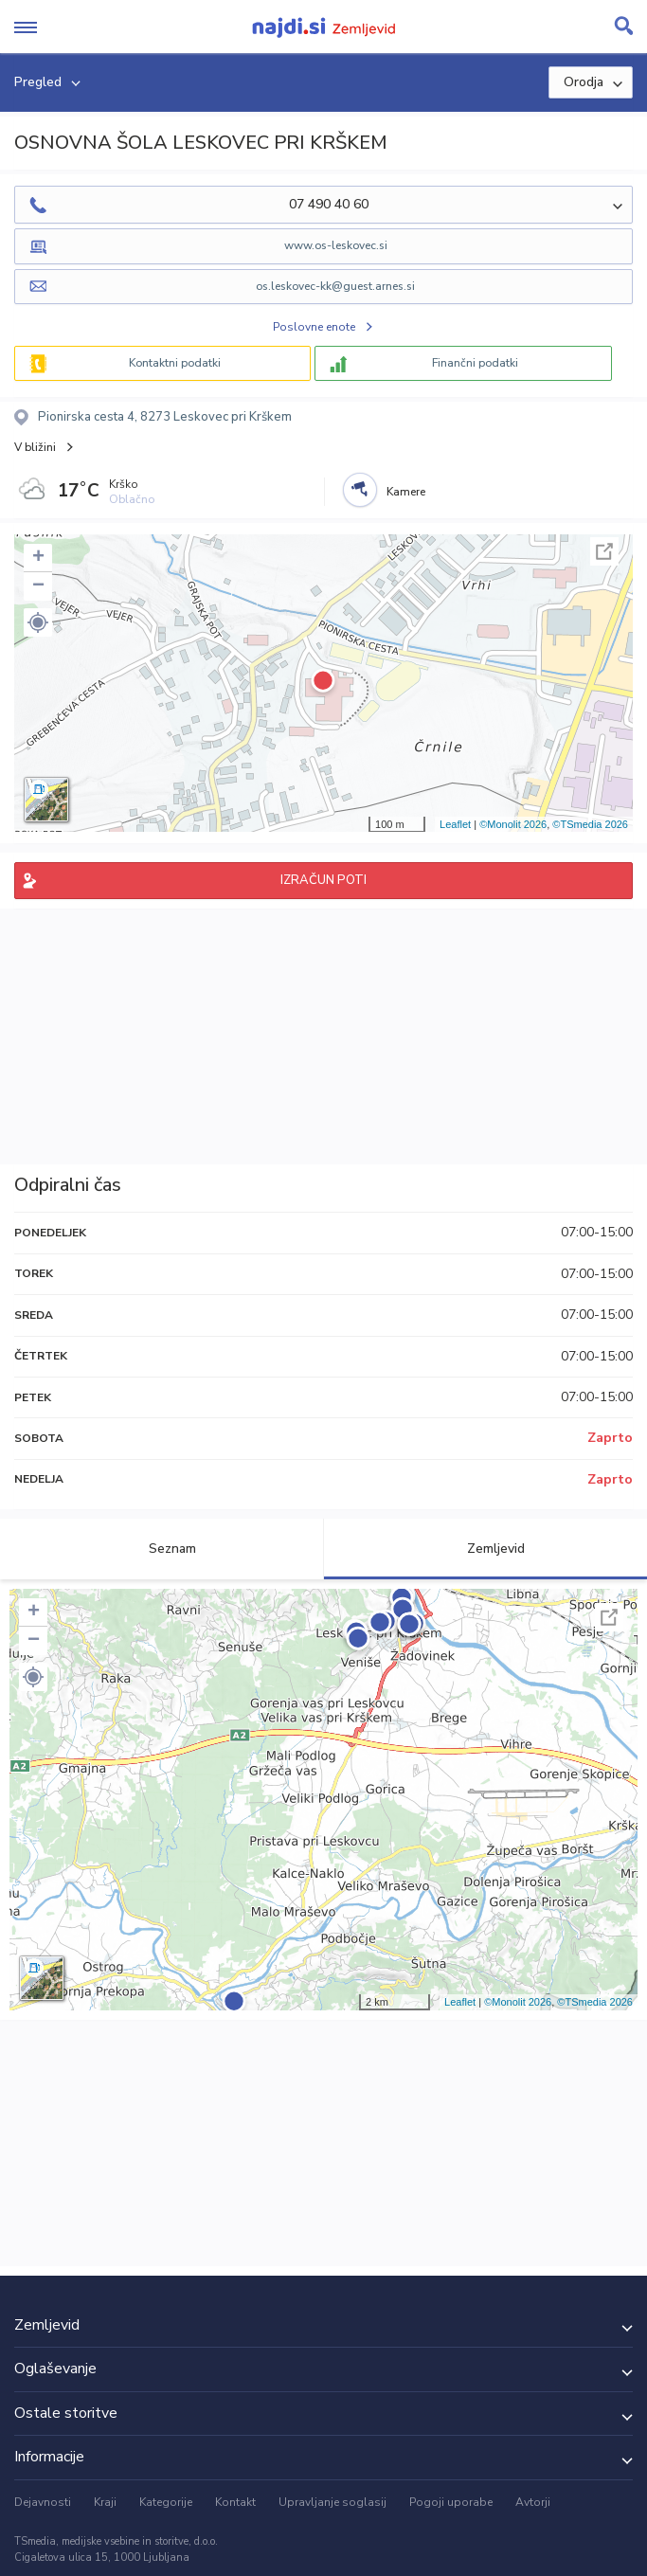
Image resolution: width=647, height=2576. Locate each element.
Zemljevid (485, 1549)
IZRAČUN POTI (323, 880)
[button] (38, 622)
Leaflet (455, 824)
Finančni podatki (475, 362)
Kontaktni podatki (175, 362)
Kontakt (235, 2502)
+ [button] (38, 558)
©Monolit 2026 (513, 824)
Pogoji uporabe (451, 2502)
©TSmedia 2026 (590, 824)
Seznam (161, 1549)
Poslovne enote (314, 326)
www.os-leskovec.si (335, 245)
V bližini (35, 447)
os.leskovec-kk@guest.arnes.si (335, 286)
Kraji (105, 2502)
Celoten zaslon (604, 551)
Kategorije (165, 2502)
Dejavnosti (42, 2502)
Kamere (405, 491)
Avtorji (532, 2502)
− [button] (38, 586)
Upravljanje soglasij (332, 2502)
